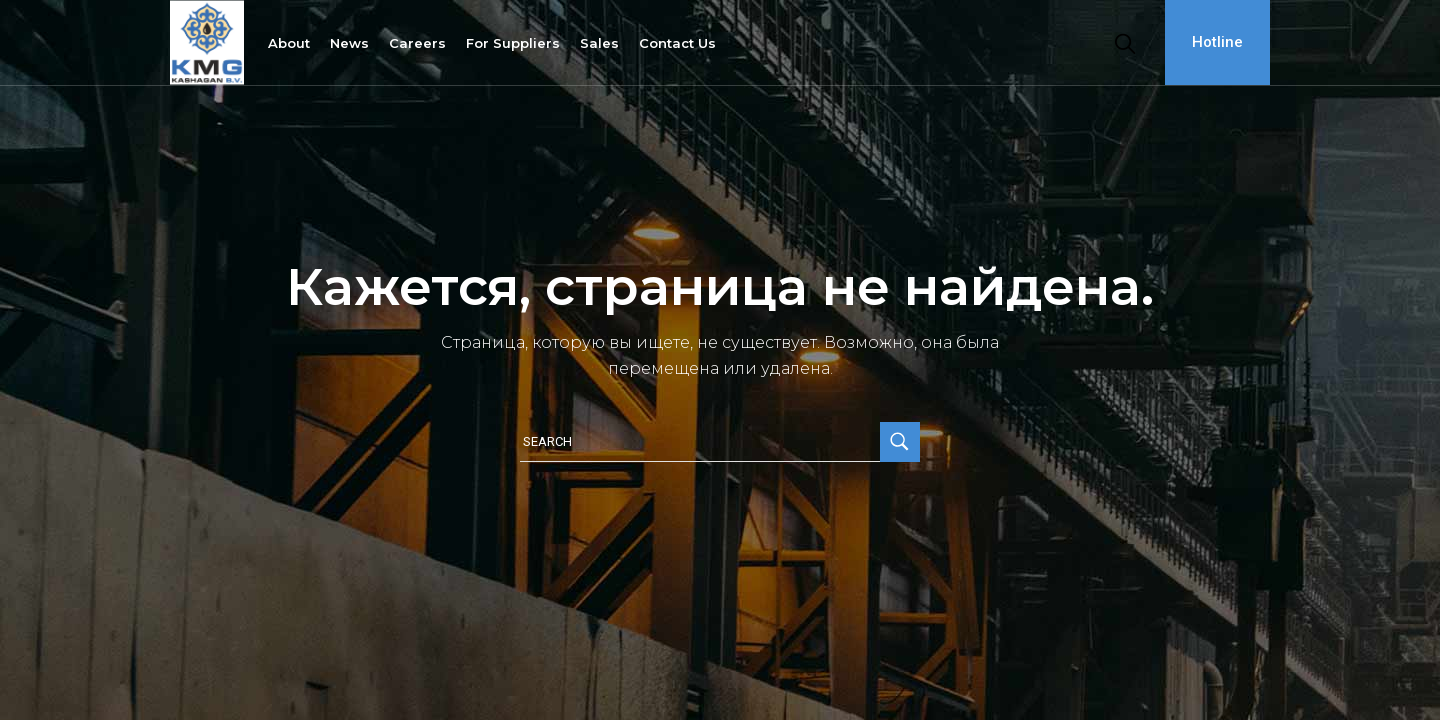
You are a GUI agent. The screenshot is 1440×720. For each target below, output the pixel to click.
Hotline (1217, 42)
